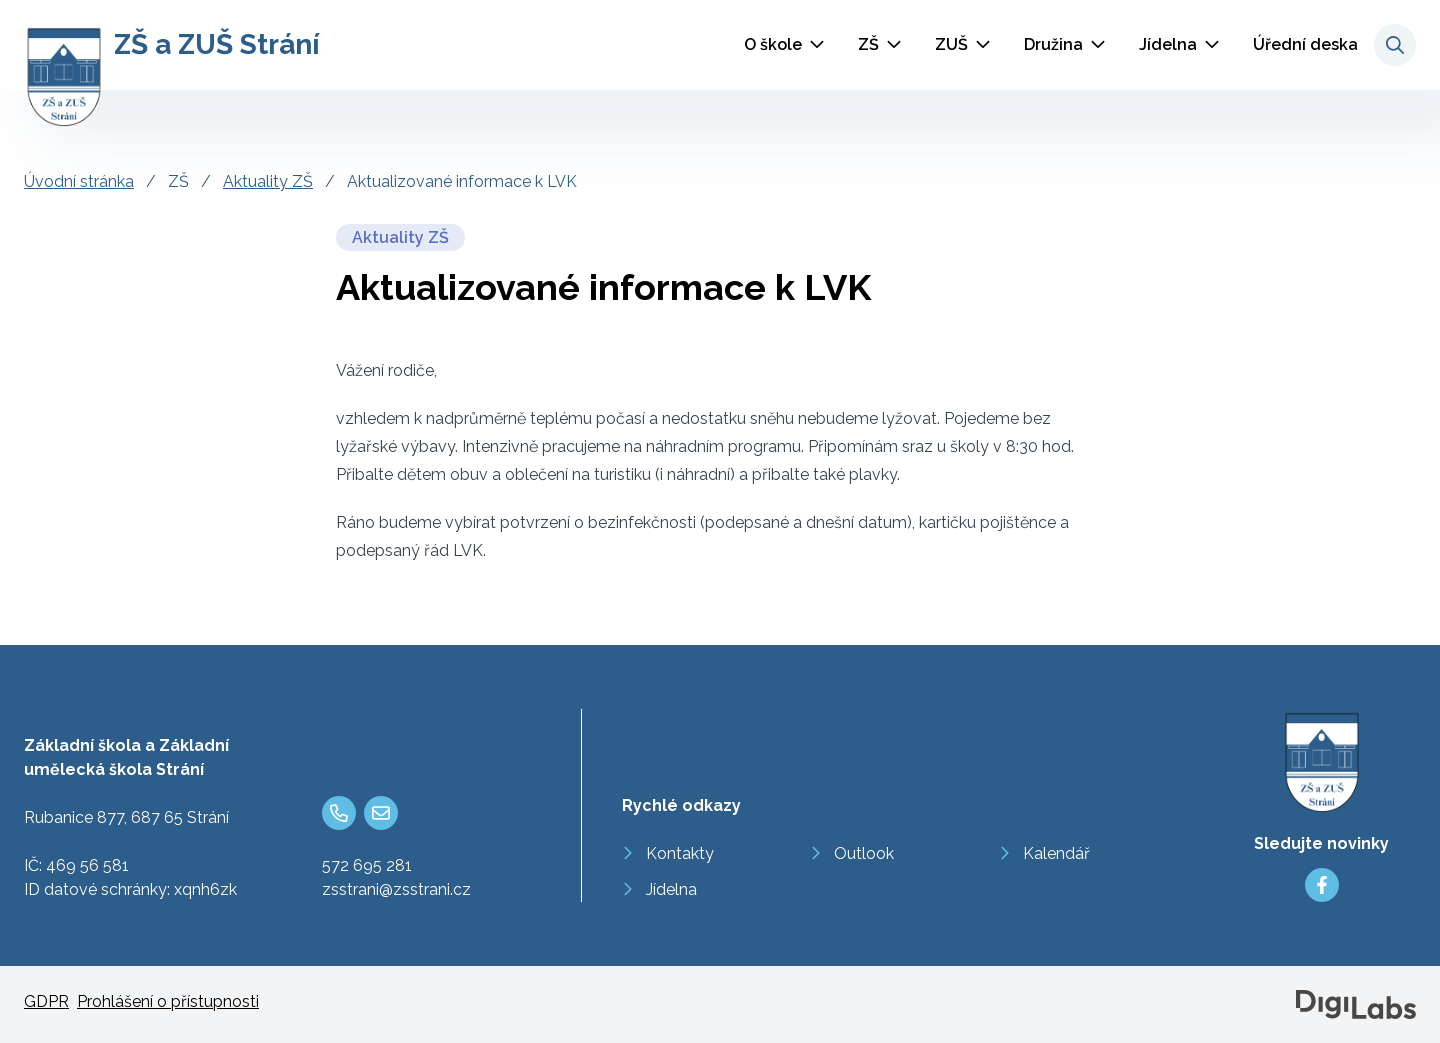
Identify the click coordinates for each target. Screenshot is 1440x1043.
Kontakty (680, 853)
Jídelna (1168, 44)
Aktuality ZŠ (268, 181)
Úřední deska (1305, 44)
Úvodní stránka (79, 181)
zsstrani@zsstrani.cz (396, 889)
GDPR (46, 1001)
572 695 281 (367, 865)
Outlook (864, 853)
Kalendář (1056, 853)
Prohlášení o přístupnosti (168, 1001)
